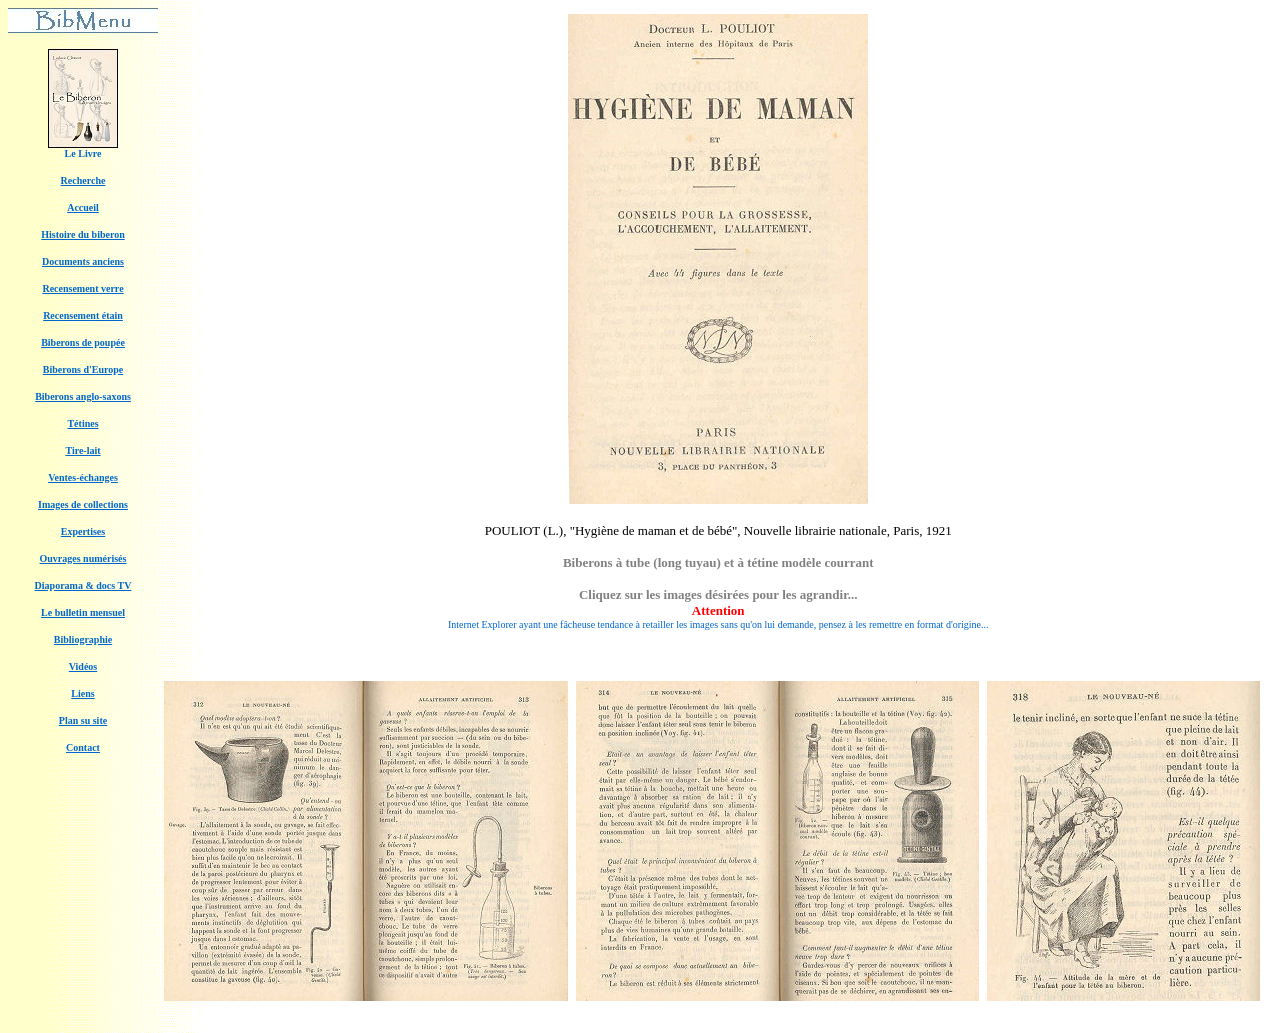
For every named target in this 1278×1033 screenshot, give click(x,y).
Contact (83, 747)
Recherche (83, 180)
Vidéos (83, 666)
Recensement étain (83, 315)
